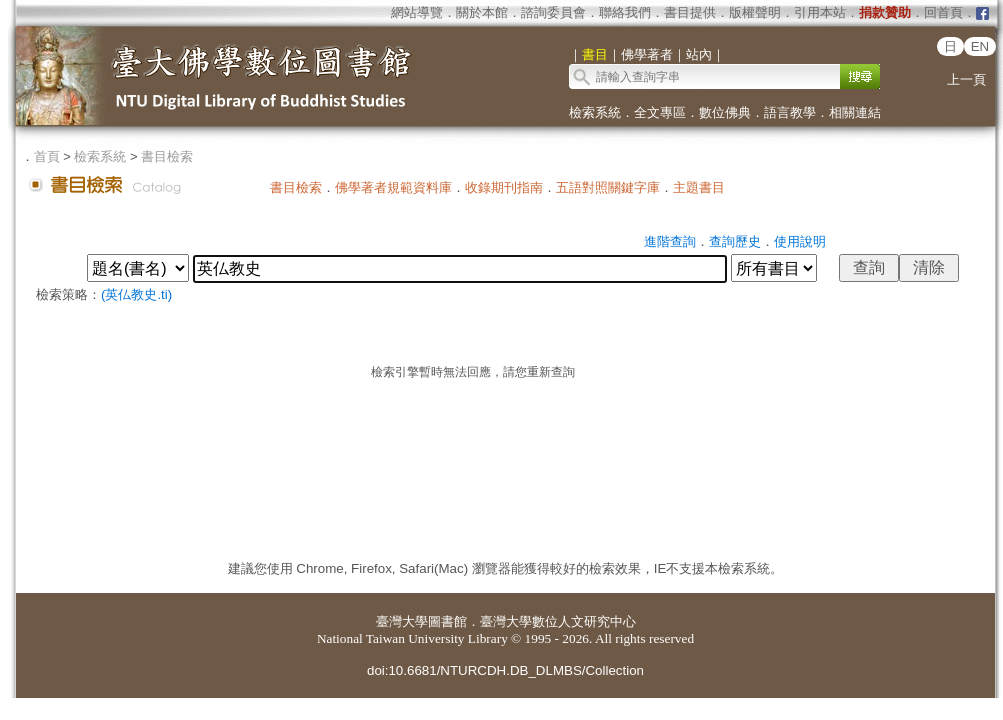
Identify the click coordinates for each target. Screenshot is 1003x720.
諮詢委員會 (553, 12)
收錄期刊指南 (504, 187)
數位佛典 (725, 112)
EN (980, 46)
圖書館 (447, 621)
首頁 (47, 156)
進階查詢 (670, 241)
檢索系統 (595, 112)
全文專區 (660, 112)
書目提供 (690, 12)
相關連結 (855, 112)
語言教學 (790, 112)
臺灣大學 (402, 621)
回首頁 (943, 12)
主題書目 (699, 187)
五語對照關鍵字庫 (608, 187)
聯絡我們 (625, 12)
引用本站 (820, 12)
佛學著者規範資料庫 (393, 187)
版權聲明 (755, 12)
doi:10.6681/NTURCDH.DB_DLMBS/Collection (505, 670)
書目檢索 (167, 156)
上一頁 (966, 79)
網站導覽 (417, 12)
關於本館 (482, 12)
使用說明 (800, 241)
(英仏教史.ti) (136, 294)
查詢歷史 (735, 241)
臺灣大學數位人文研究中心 (558, 621)
